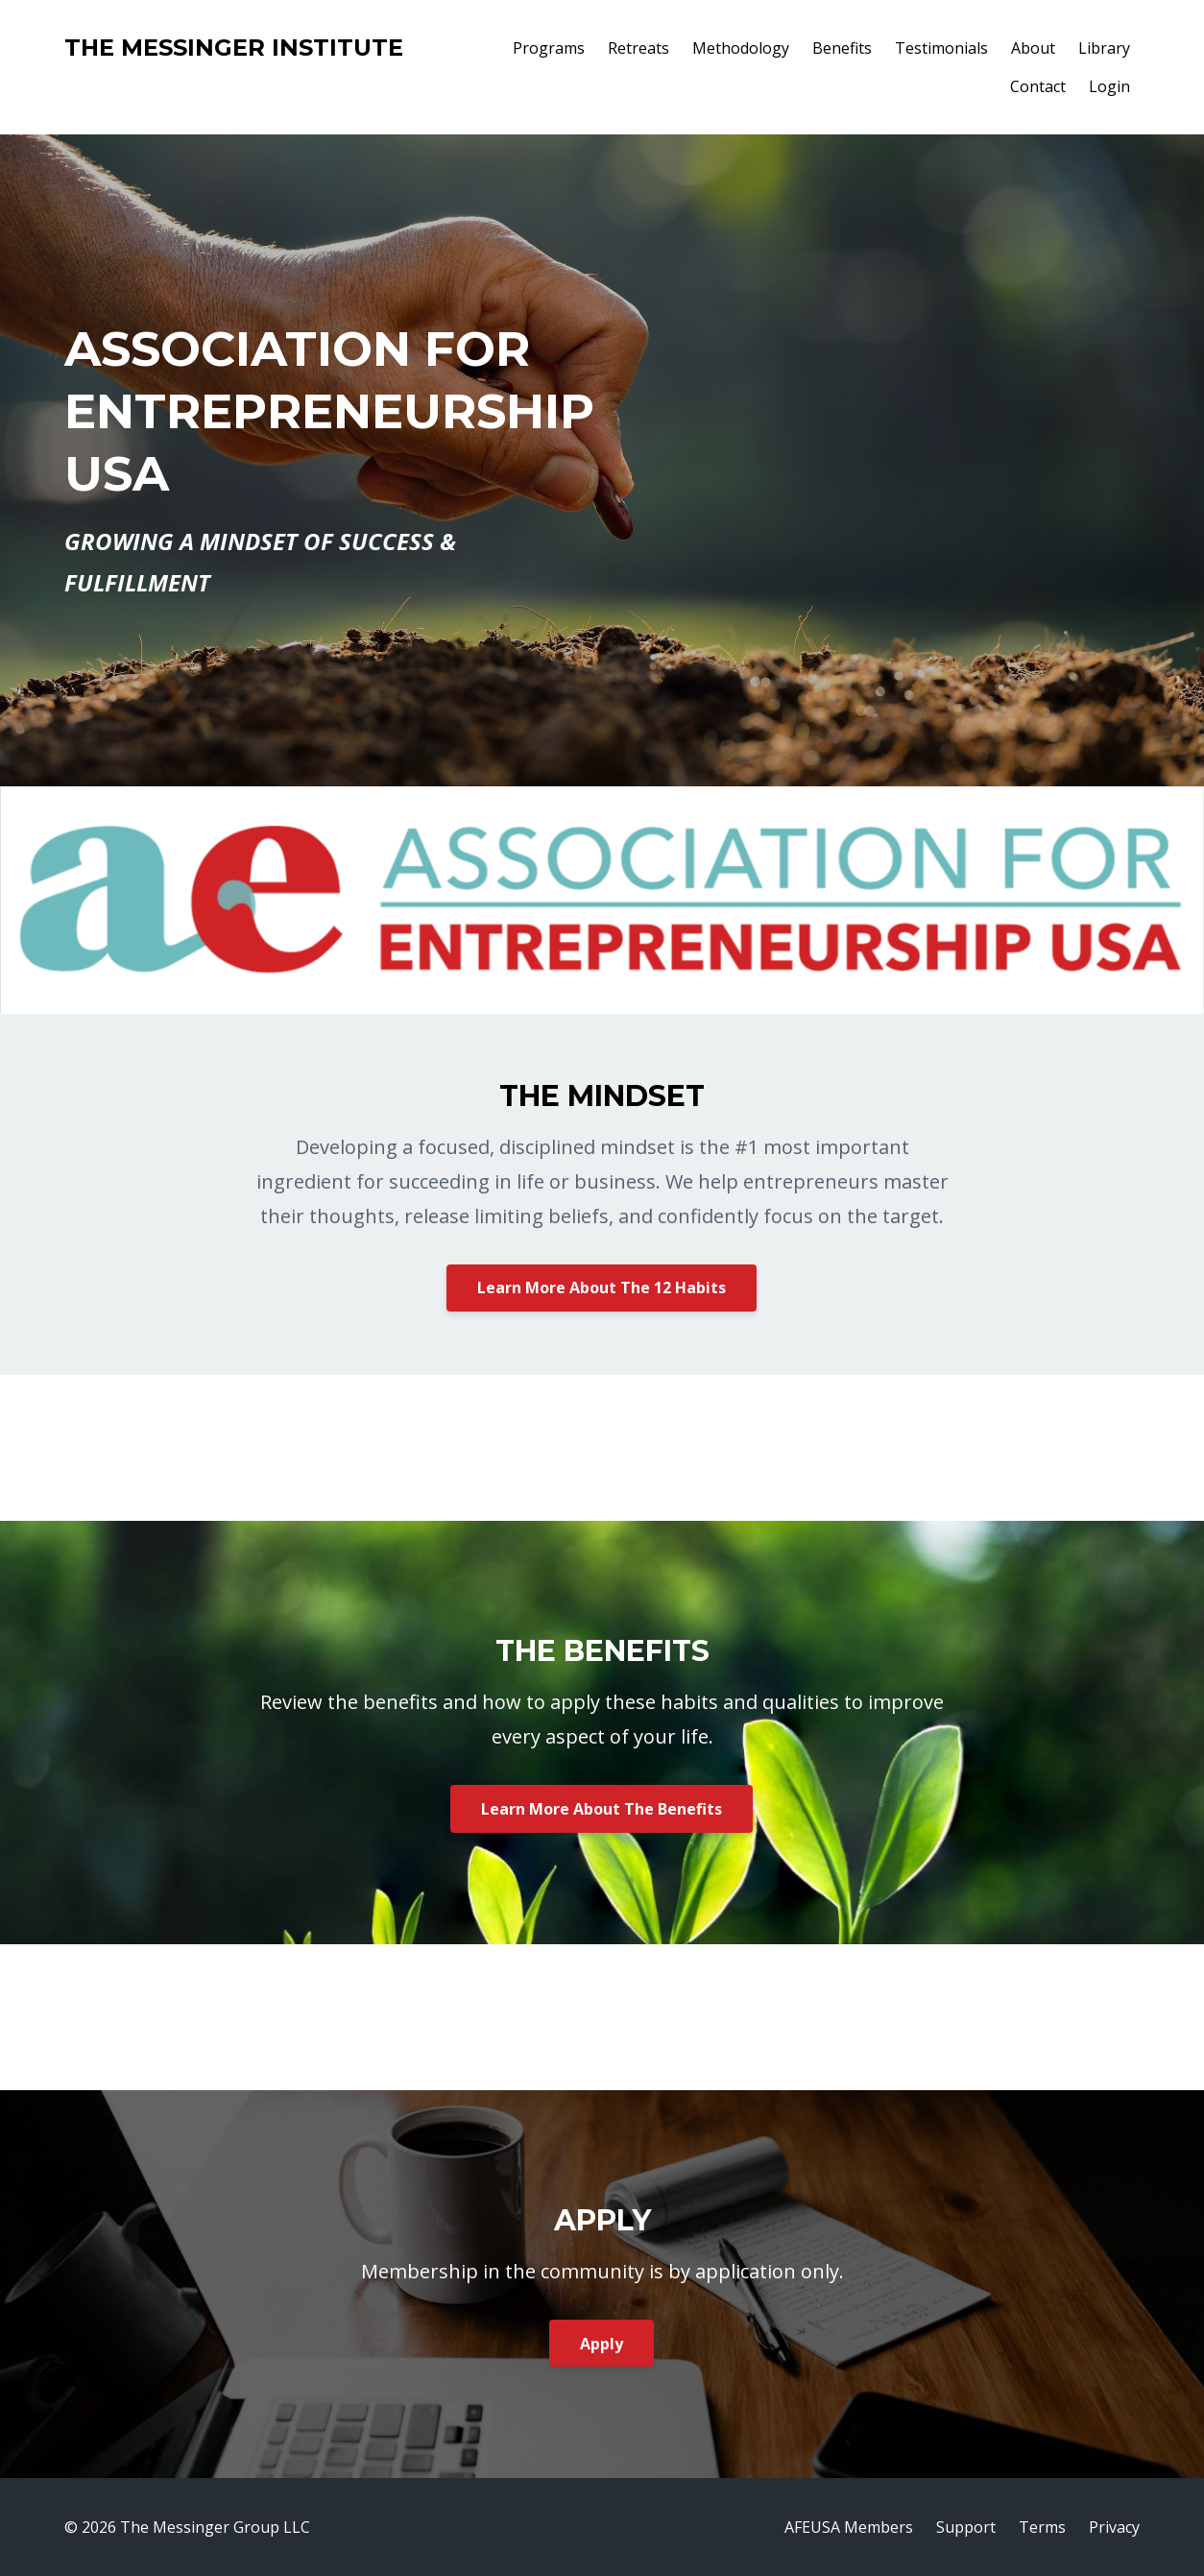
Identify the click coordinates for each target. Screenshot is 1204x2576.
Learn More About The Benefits (601, 1808)
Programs (549, 48)
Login (1109, 86)
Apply (601, 2343)
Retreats (638, 48)
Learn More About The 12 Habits (601, 1287)
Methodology (740, 48)
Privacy (1114, 2527)
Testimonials (941, 48)
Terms (1042, 2527)
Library (1104, 48)
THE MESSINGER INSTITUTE (233, 47)
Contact (1038, 86)
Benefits (842, 48)
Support (966, 2527)
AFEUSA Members (848, 2527)
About (1033, 48)
